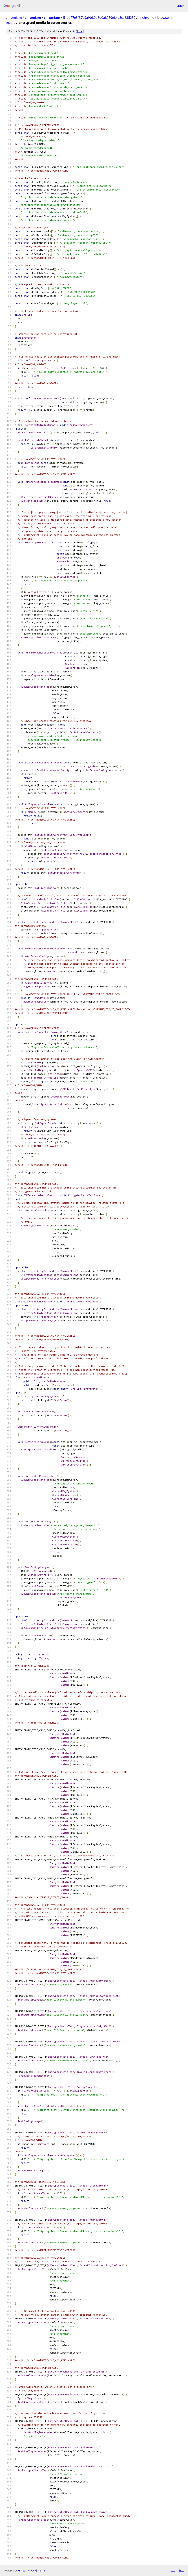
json (181, 2570)
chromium (14, 17)
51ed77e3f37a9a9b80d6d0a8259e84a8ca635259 (99, 17)
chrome (148, 17)
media (10, 22)
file (80, 31)
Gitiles (21, 2570)
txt (173, 2570)
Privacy (31, 2570)
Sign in (180, 5)
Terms (41, 2570)
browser (163, 17)
